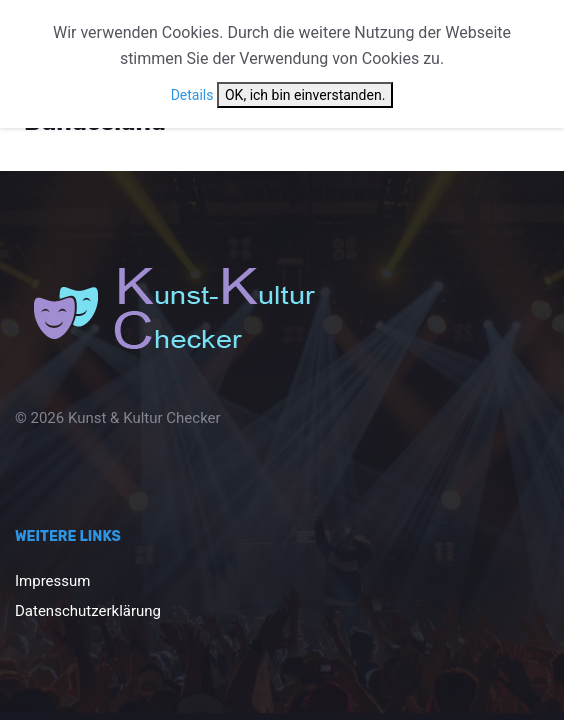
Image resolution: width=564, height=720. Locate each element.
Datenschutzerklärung (88, 611)
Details (192, 95)
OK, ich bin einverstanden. (305, 95)
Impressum (52, 581)
